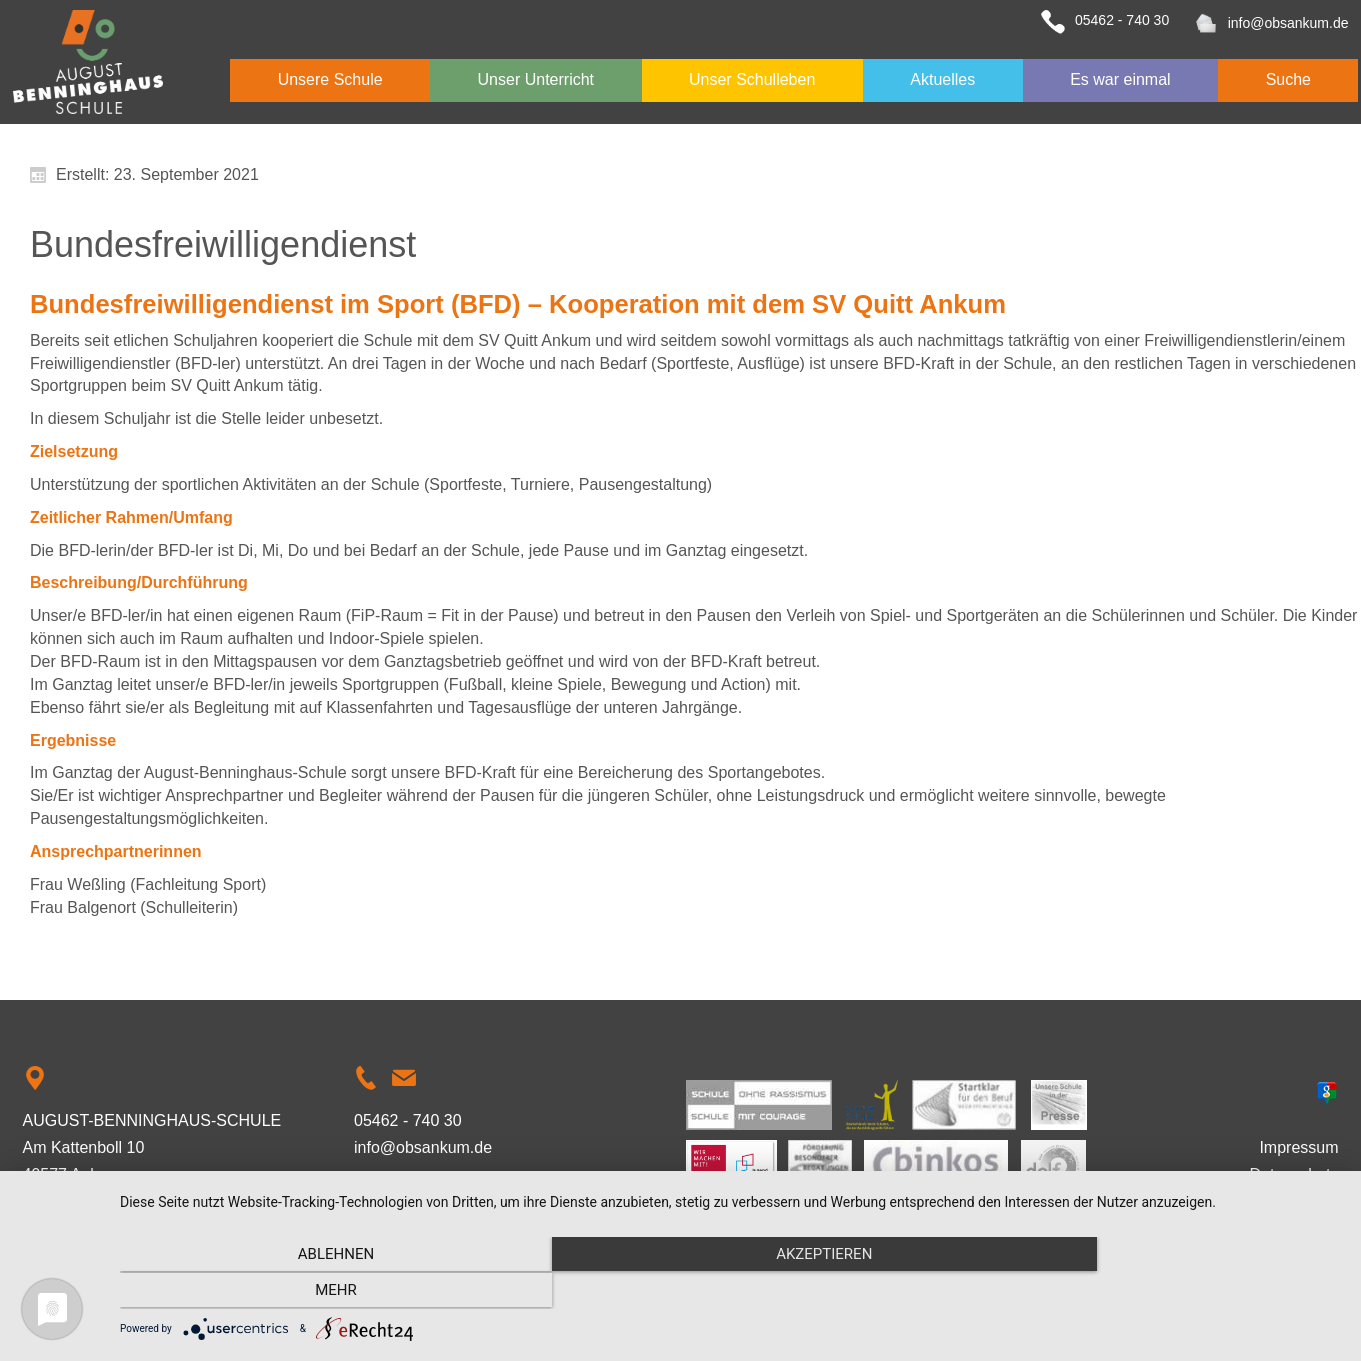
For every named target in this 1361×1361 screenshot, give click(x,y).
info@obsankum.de (1288, 23)
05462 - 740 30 (1122, 20)
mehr (1158, 1292)
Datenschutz (1294, 1174)
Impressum (1298, 1147)
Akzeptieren (730, 1292)
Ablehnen (303, 1292)
